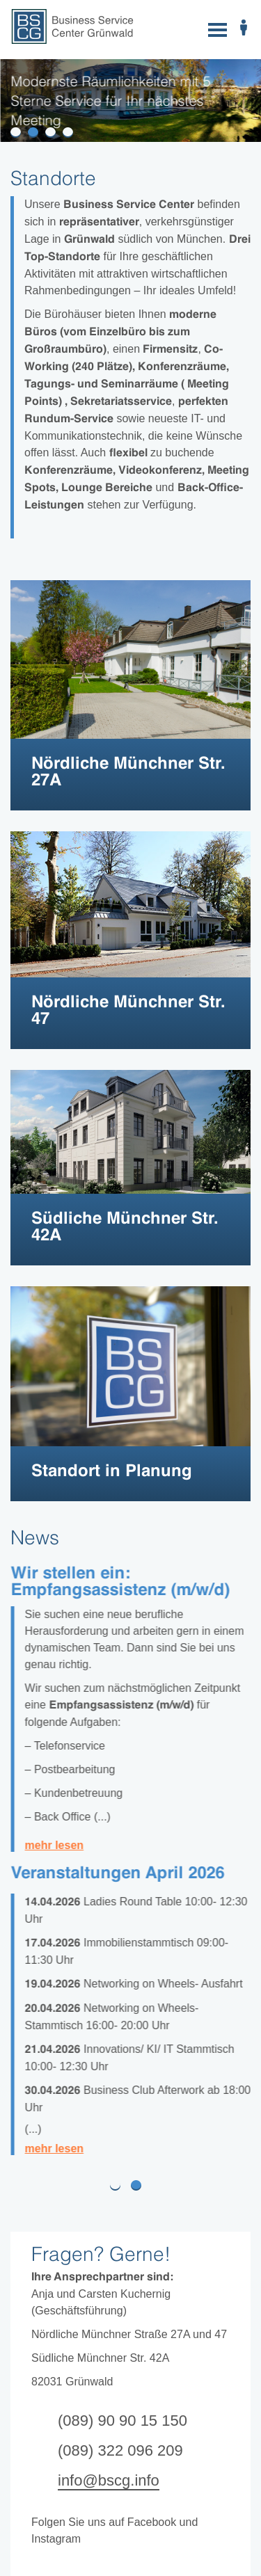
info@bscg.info (108, 2480)
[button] (9, 2184)
